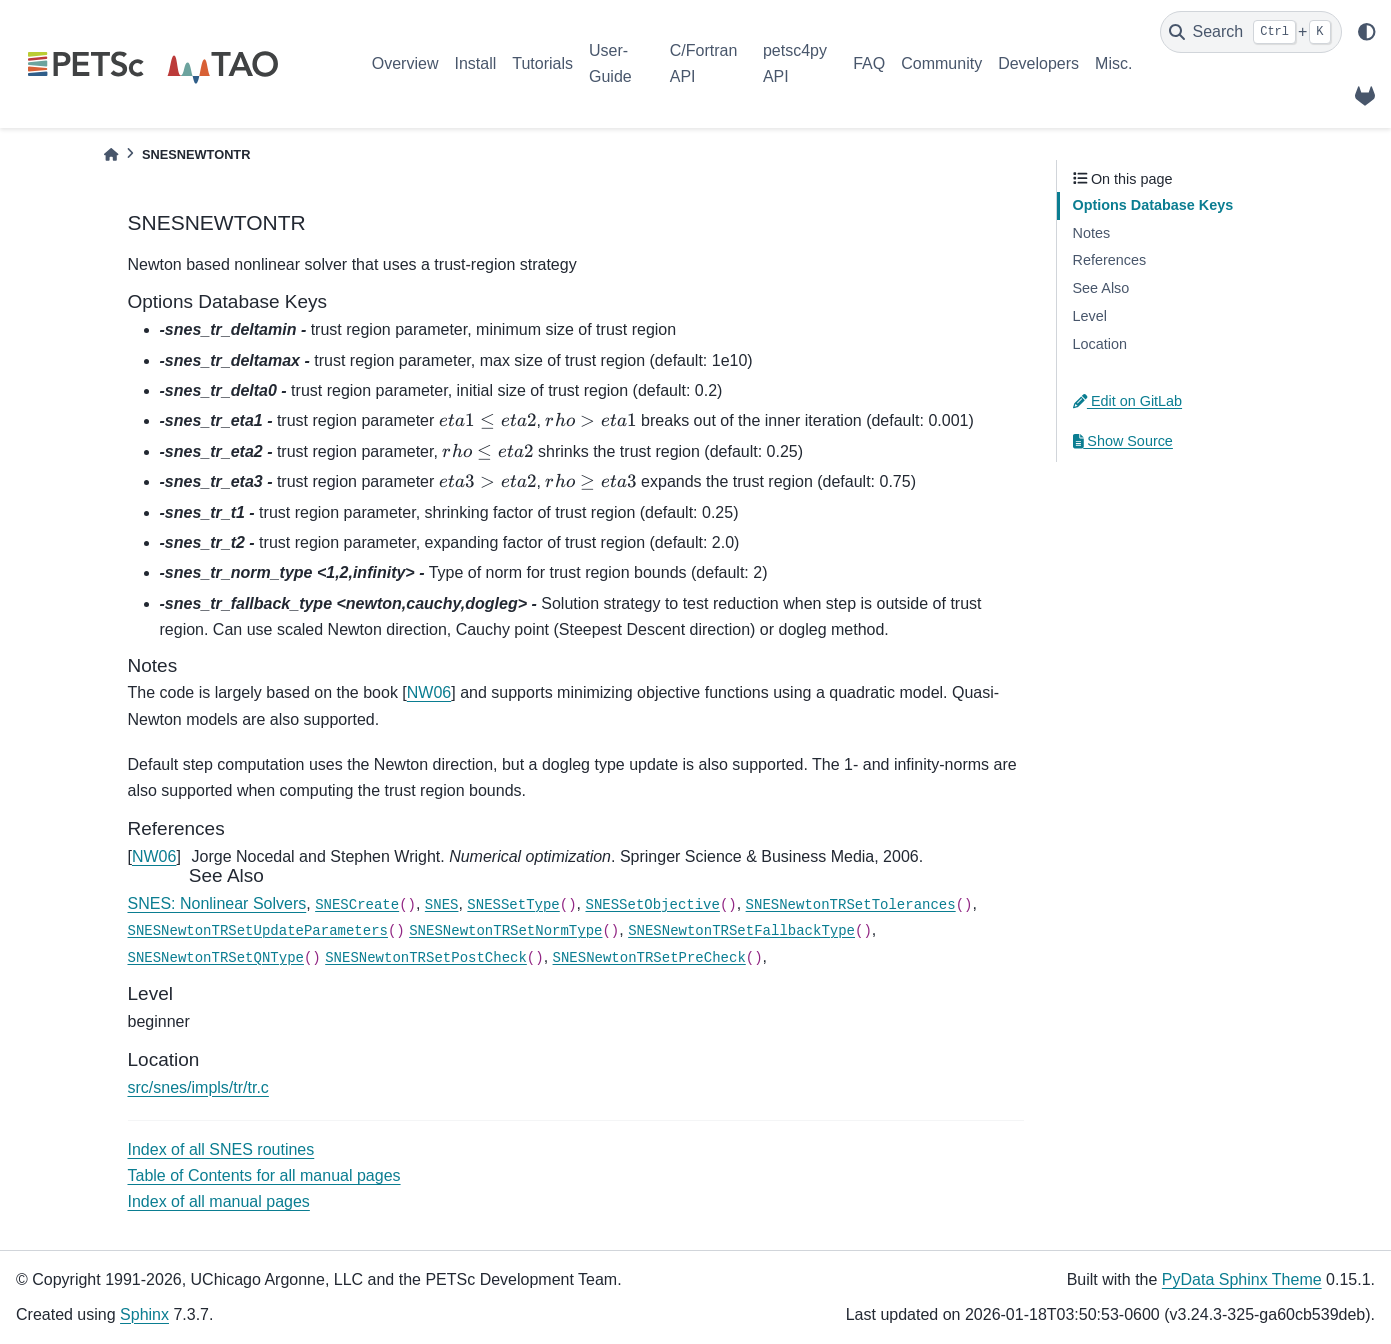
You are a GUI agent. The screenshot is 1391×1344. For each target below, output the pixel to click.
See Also (1101, 288)
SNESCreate (357, 905)
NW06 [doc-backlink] (154, 856)
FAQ (869, 63)
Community (941, 63)
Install (475, 63)
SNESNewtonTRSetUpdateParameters (258, 931)
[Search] (1251, 32)
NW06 (429, 692)
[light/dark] (1367, 32)
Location (1100, 344)
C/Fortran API (704, 63)
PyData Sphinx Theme (1242, 1279)
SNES (442, 905)
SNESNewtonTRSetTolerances (851, 905)
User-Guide (610, 63)
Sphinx (144, 1314)
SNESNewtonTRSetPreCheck (649, 958)
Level (1090, 316)
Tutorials (542, 63)
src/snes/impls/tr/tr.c (198, 1087)
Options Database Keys (1153, 205)
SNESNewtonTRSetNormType (505, 931)
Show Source (1123, 441)
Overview (405, 63)
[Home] (111, 154)
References (1110, 260)
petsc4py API (795, 63)
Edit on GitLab (1128, 401)
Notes (1092, 233)
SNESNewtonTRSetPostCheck (426, 958)
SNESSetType (513, 905)
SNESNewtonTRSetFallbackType (741, 931)
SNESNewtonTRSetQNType (216, 958)
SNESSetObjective (652, 905)
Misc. (1113, 63)
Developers (1038, 63)
